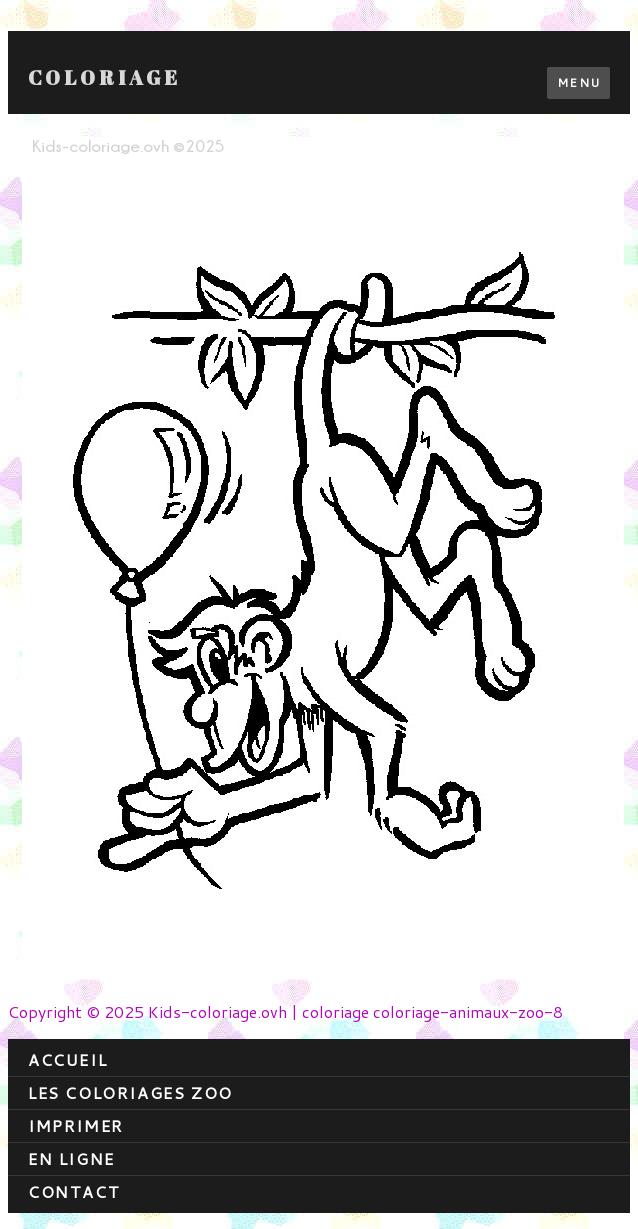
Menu (578, 82)
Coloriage (104, 78)
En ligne (71, 1158)
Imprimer (76, 1125)
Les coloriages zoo (130, 1092)
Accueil (67, 1059)
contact (74, 1191)
